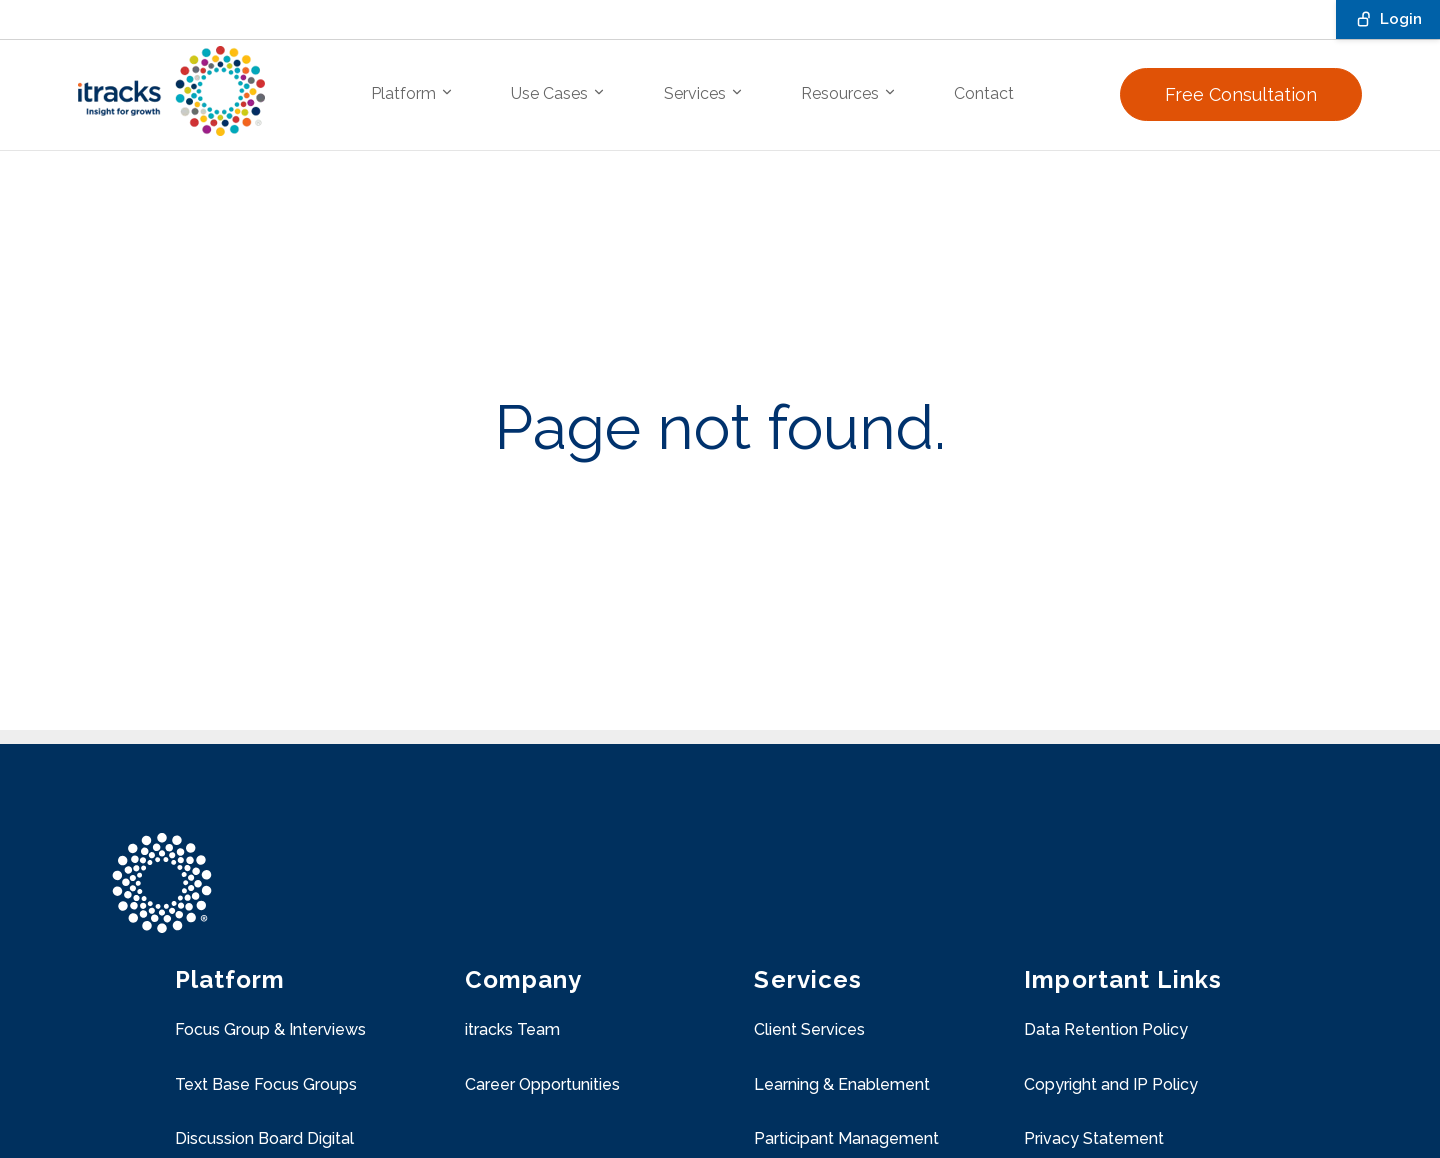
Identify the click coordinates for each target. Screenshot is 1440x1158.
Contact (984, 93)
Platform (412, 93)
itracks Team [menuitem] (512, 1029)
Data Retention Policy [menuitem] (1106, 1029)
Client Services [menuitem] (809, 1029)
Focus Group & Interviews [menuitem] (270, 1029)
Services (704, 93)
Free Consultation (1241, 94)
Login (1388, 19)
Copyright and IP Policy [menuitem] (1111, 1084)
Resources (849, 93)
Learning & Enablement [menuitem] (842, 1084)
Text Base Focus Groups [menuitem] (266, 1084)
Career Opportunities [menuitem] (542, 1084)
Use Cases (558, 93)
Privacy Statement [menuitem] (1094, 1138)
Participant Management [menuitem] (846, 1138)
